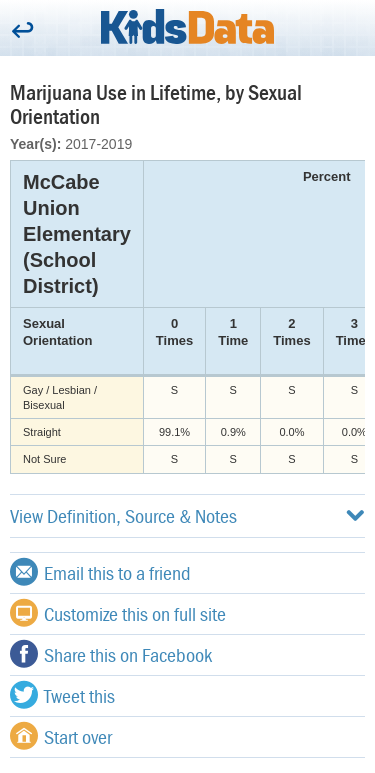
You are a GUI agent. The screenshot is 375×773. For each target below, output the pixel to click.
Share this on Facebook (111, 654)
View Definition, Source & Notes (187, 515)
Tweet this (62, 695)
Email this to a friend (100, 572)
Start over (61, 736)
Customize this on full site (118, 613)
